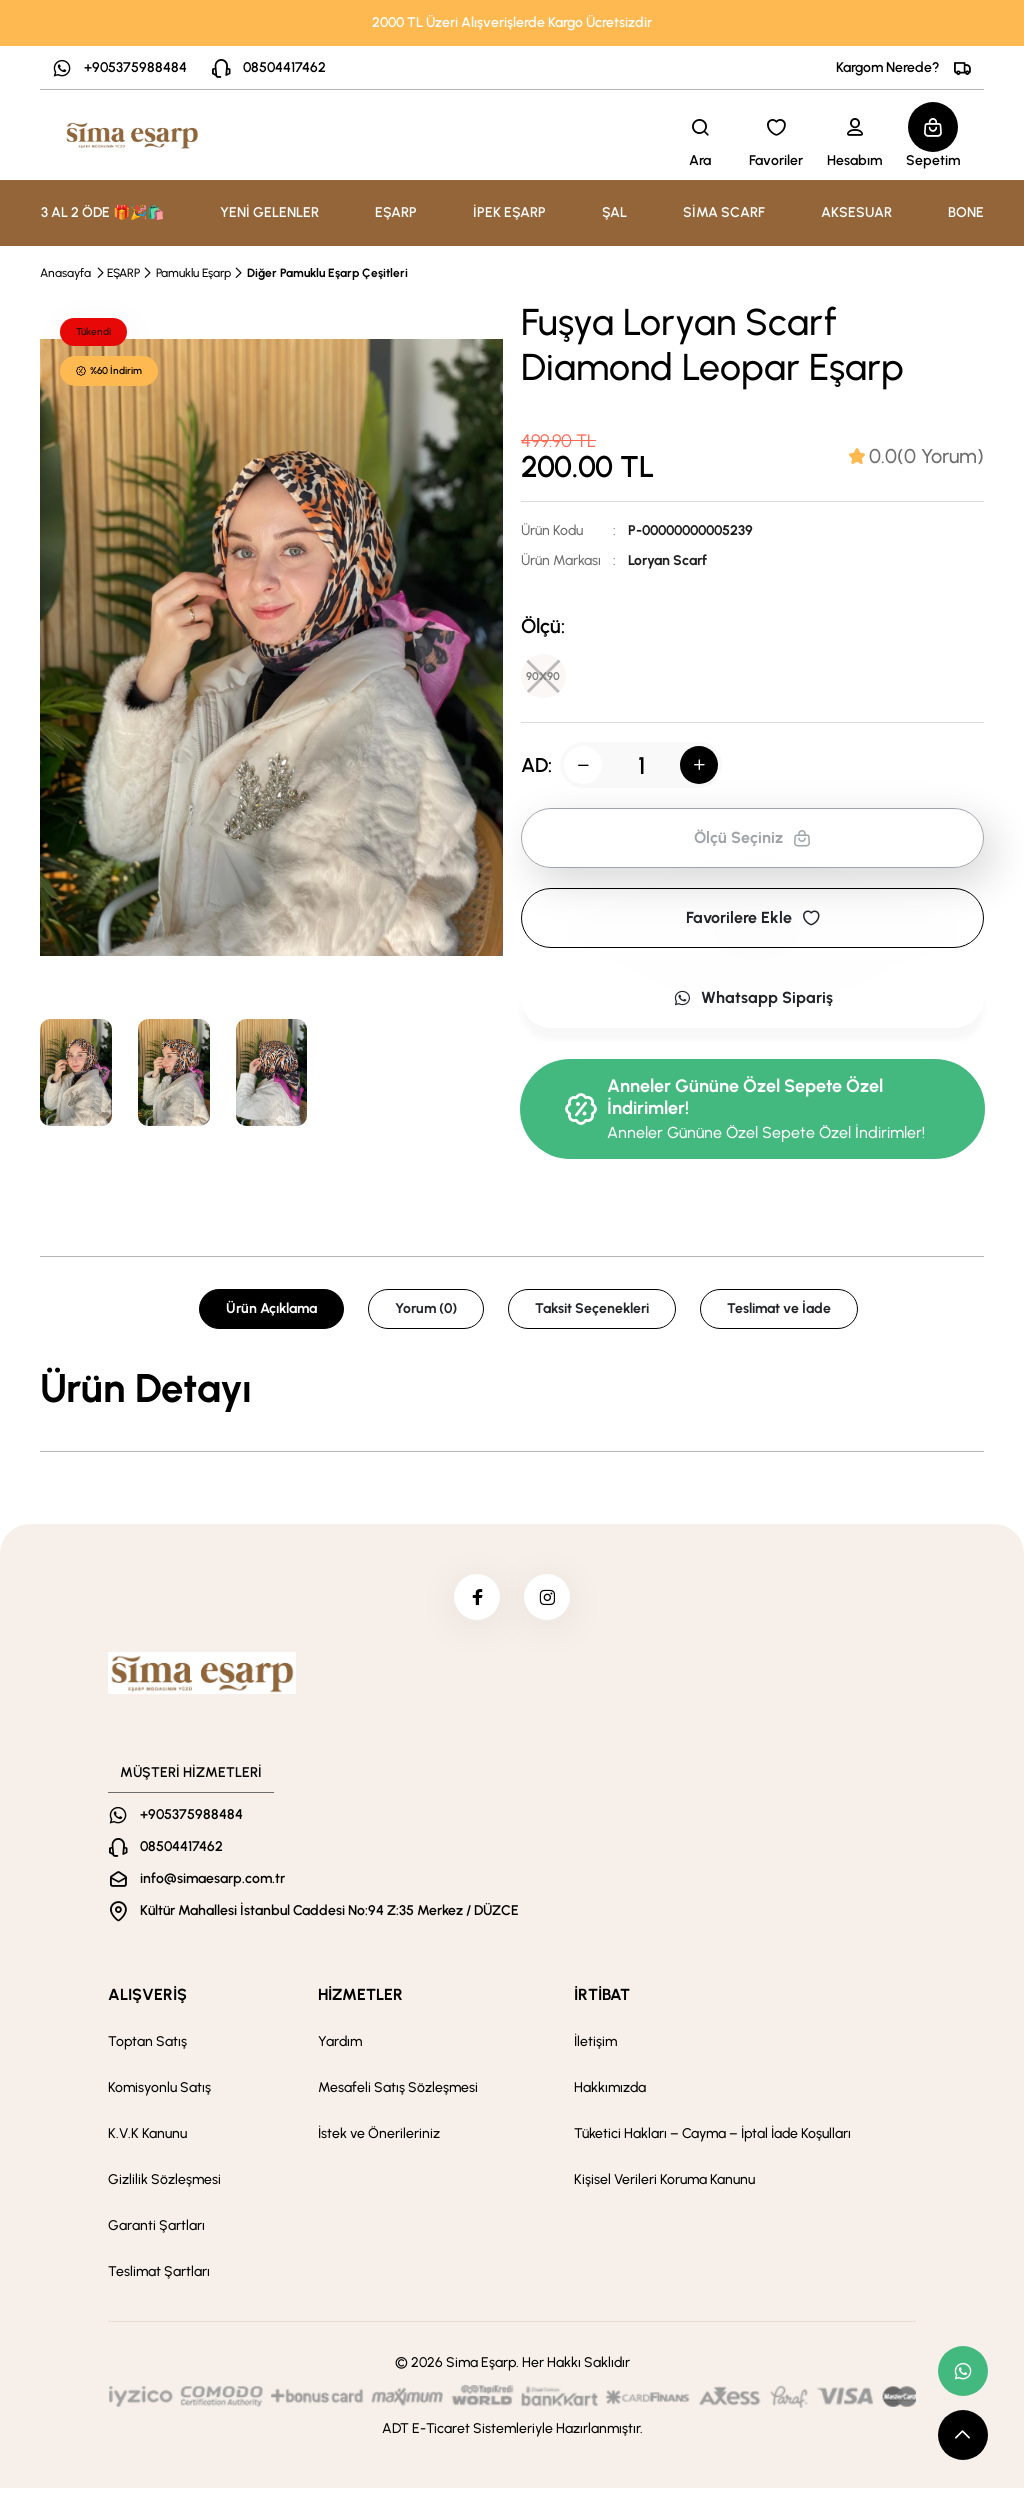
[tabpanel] (512, 1392)
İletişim (595, 2049)
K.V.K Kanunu (147, 2141)
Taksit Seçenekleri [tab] (592, 1312)
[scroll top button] (963, 2435)
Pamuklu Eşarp (193, 273)
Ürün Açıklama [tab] (271, 1312)
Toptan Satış (147, 2049)
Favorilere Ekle (753, 921)
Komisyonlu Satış (159, 2095)
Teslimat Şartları (159, 2279)
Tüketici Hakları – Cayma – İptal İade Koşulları (712, 2141)
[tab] (916, 456)
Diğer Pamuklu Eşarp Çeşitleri (327, 273)
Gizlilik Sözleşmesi (164, 2187)
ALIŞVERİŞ (147, 2002)
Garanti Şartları (156, 2233)
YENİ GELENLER (269, 212)
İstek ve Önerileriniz (379, 2141)
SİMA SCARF (724, 212)
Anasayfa (65, 273)
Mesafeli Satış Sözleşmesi (398, 2095)
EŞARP (123, 273)
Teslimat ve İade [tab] (779, 1312)
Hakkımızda (610, 2095)
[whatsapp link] (963, 2371)
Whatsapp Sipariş (753, 1001)
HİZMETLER (360, 2002)
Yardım (340, 2049)
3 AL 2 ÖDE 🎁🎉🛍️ (102, 212)
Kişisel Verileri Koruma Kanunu (664, 2187)
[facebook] (475, 1603)
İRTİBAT (602, 2002)
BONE (966, 212)
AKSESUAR (856, 212)
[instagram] (549, 1603)
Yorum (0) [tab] (426, 1312)
